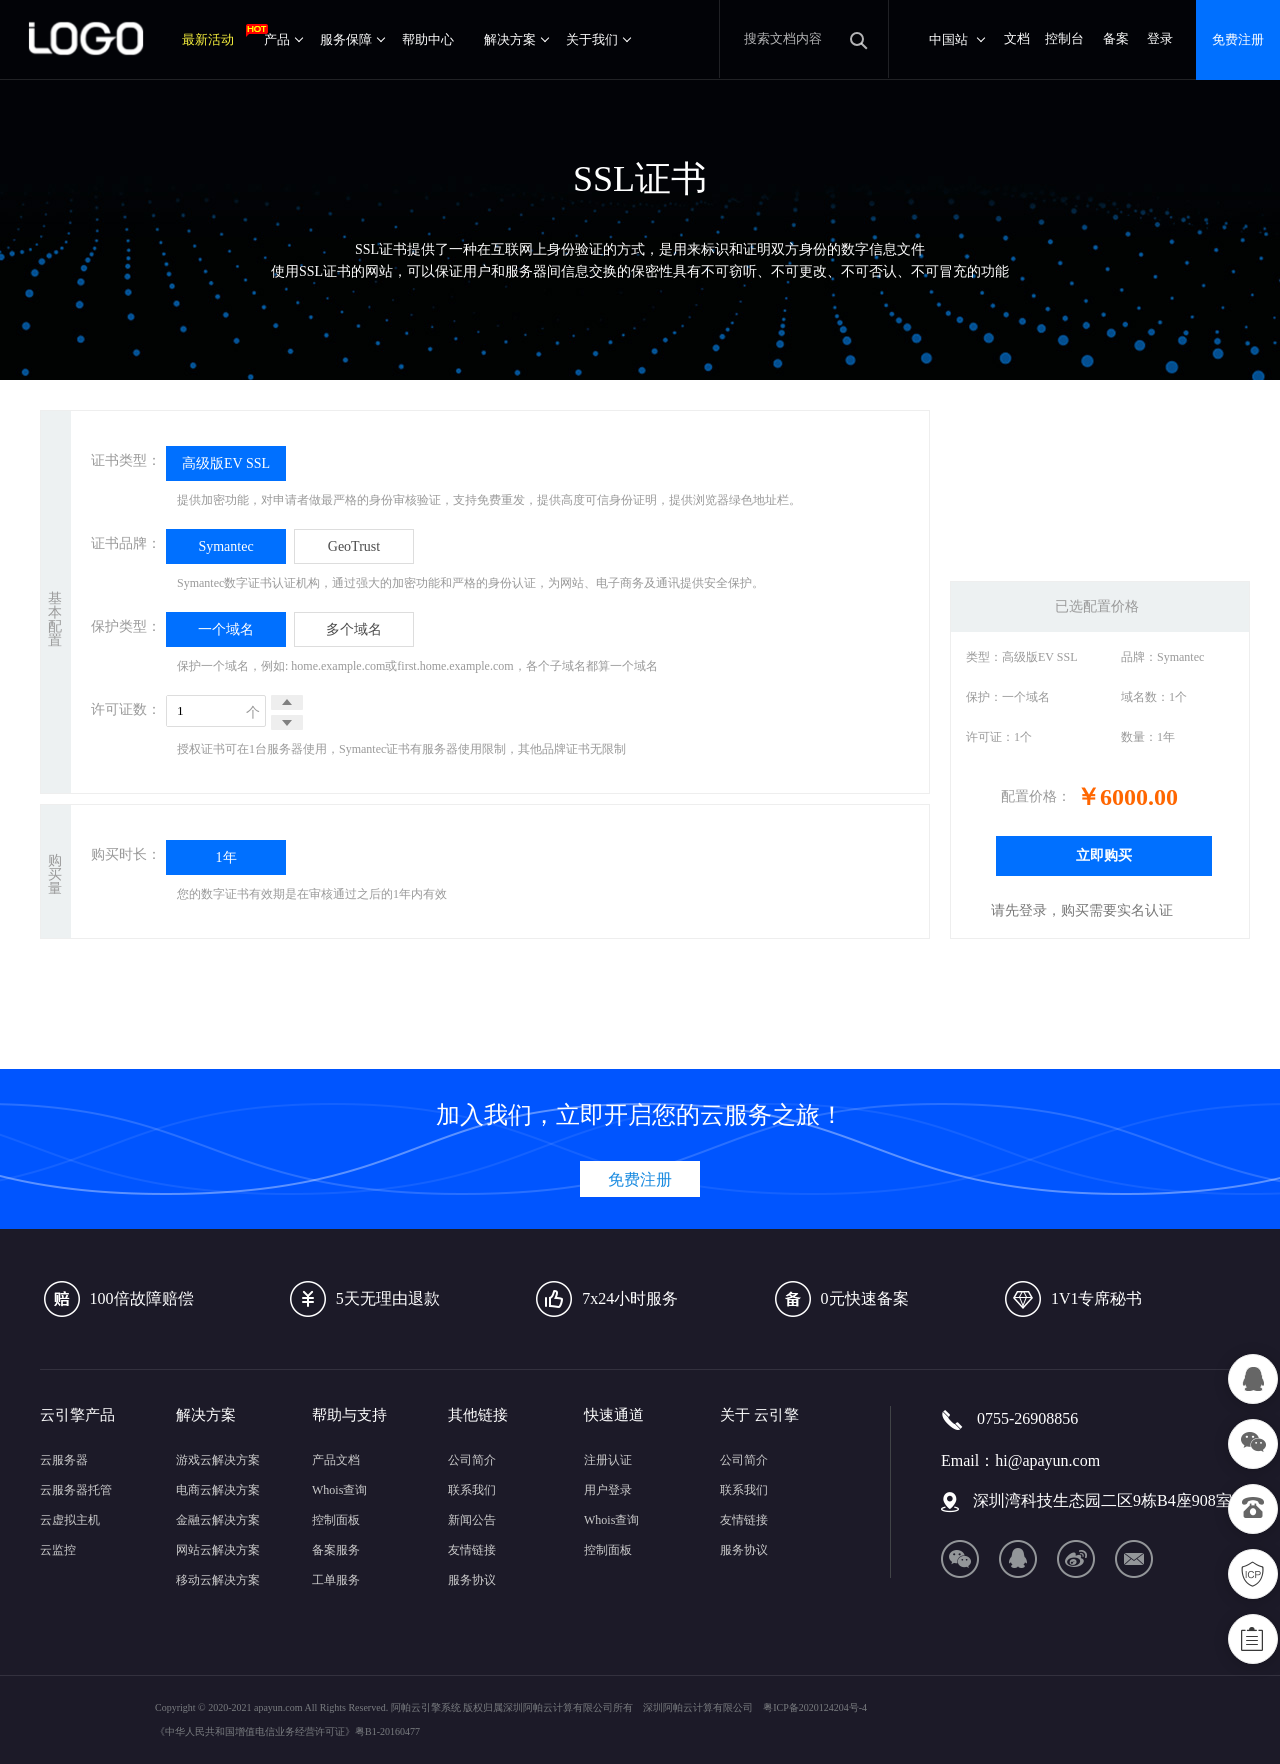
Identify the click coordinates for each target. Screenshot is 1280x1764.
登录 (1160, 38)
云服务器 (64, 1460)
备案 (1116, 38)
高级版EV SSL (226, 463)
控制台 (1064, 38)
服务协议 (472, 1580)
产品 (283, 39)
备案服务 (336, 1550)
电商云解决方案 (218, 1490)
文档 (1017, 38)
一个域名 (226, 629)
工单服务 (336, 1580)
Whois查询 (339, 1490)
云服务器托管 (76, 1490)
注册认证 (608, 1460)
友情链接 (472, 1550)
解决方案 (516, 39)
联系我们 (472, 1490)
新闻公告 (472, 1520)
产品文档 (336, 1460)
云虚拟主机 (70, 1520)
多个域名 (354, 629)
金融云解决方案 (218, 1520)
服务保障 (352, 39)
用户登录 (608, 1490)
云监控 (58, 1550)
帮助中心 (428, 39)
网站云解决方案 (218, 1550)
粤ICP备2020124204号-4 (815, 1707)
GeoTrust (354, 546)
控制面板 (336, 1520)
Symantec (225, 546)
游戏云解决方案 (218, 1460)
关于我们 (598, 39)
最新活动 (215, 35)
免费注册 (1238, 39)
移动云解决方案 (218, 1580)
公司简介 (472, 1460)
